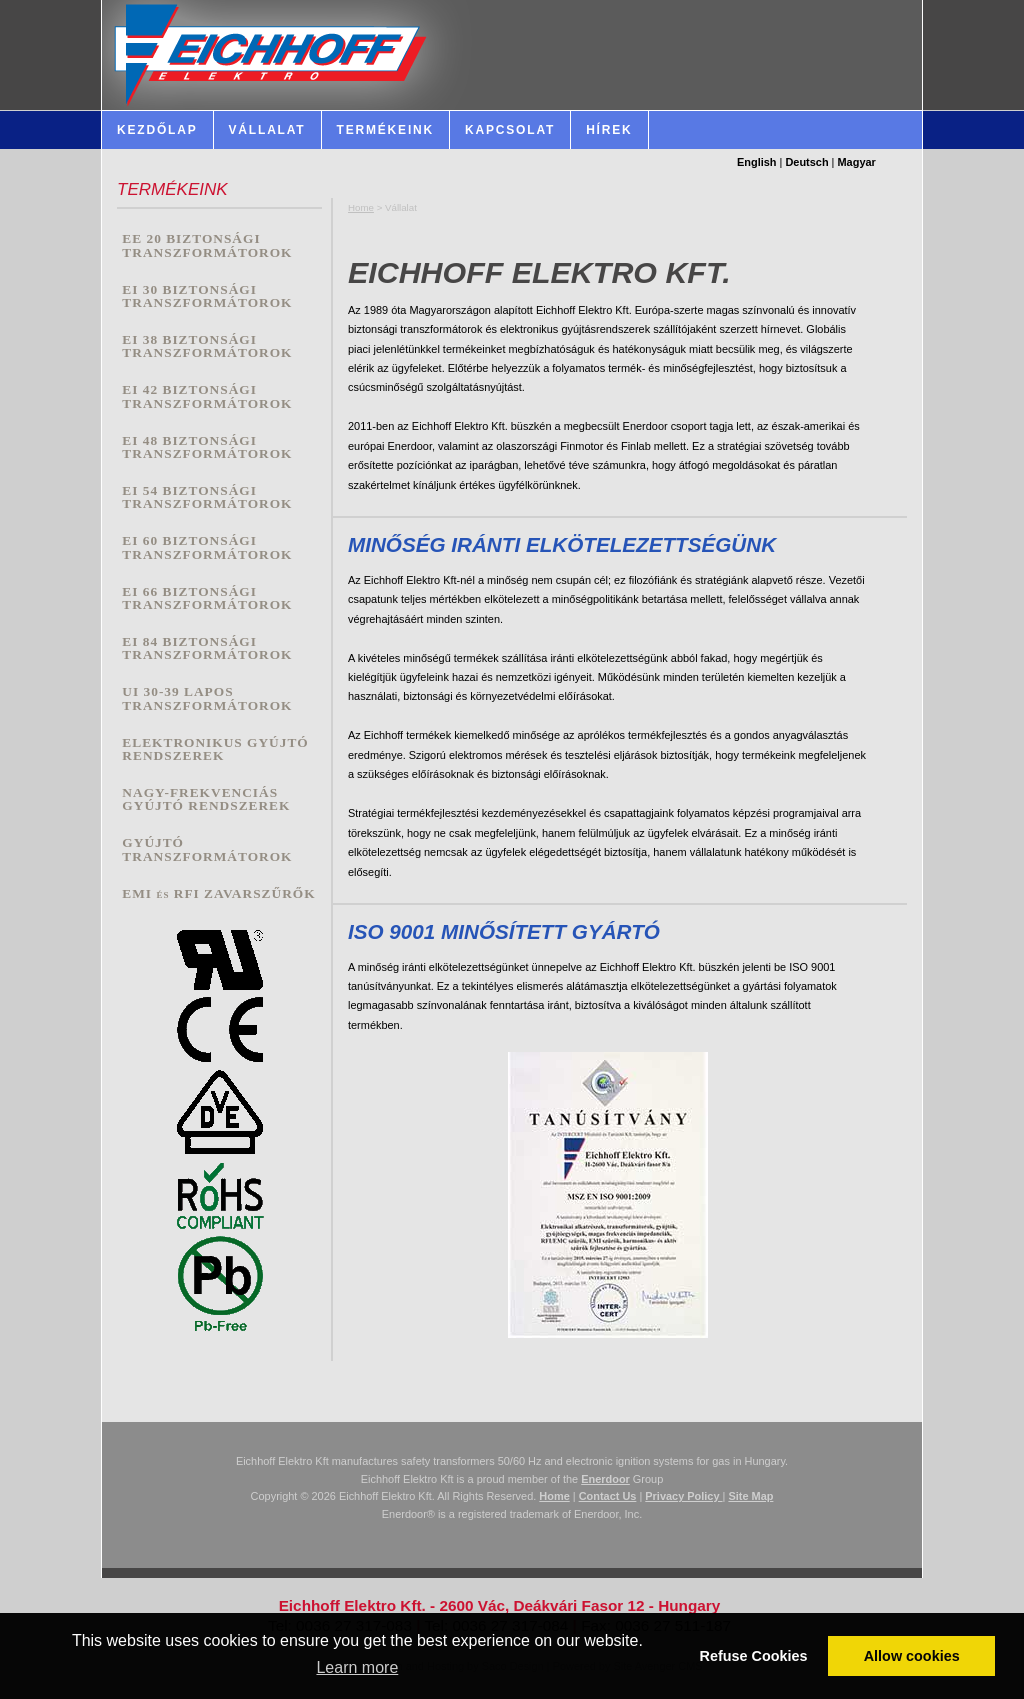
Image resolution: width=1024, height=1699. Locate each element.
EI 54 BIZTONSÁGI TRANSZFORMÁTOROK (207, 497)
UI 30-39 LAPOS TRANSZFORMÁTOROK (207, 698)
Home (361, 207)
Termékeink (386, 130)
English (757, 162)
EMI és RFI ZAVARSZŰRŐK (218, 893)
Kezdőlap (157, 130)
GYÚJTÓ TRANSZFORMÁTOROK (207, 849)
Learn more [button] (357, 1667)
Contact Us (608, 1496)
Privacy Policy (683, 1496)
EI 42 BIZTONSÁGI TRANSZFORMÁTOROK (207, 396)
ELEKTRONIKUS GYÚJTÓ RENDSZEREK (215, 749)
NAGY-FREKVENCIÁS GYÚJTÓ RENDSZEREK (206, 799)
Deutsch (806, 162)
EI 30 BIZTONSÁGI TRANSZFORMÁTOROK (207, 296)
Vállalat (267, 130)
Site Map (750, 1496)
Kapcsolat (510, 130)
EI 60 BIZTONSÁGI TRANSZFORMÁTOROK (207, 547)
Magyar (857, 162)
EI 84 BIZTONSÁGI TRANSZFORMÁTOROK (207, 648)
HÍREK (609, 130)
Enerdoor (605, 1479)
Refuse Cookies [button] (754, 1656)
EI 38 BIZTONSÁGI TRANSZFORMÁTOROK (207, 346)
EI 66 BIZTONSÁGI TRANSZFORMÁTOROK (207, 598)
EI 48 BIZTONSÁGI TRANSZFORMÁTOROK (207, 447)
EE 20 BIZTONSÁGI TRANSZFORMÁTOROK (207, 245)
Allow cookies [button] (912, 1656)
